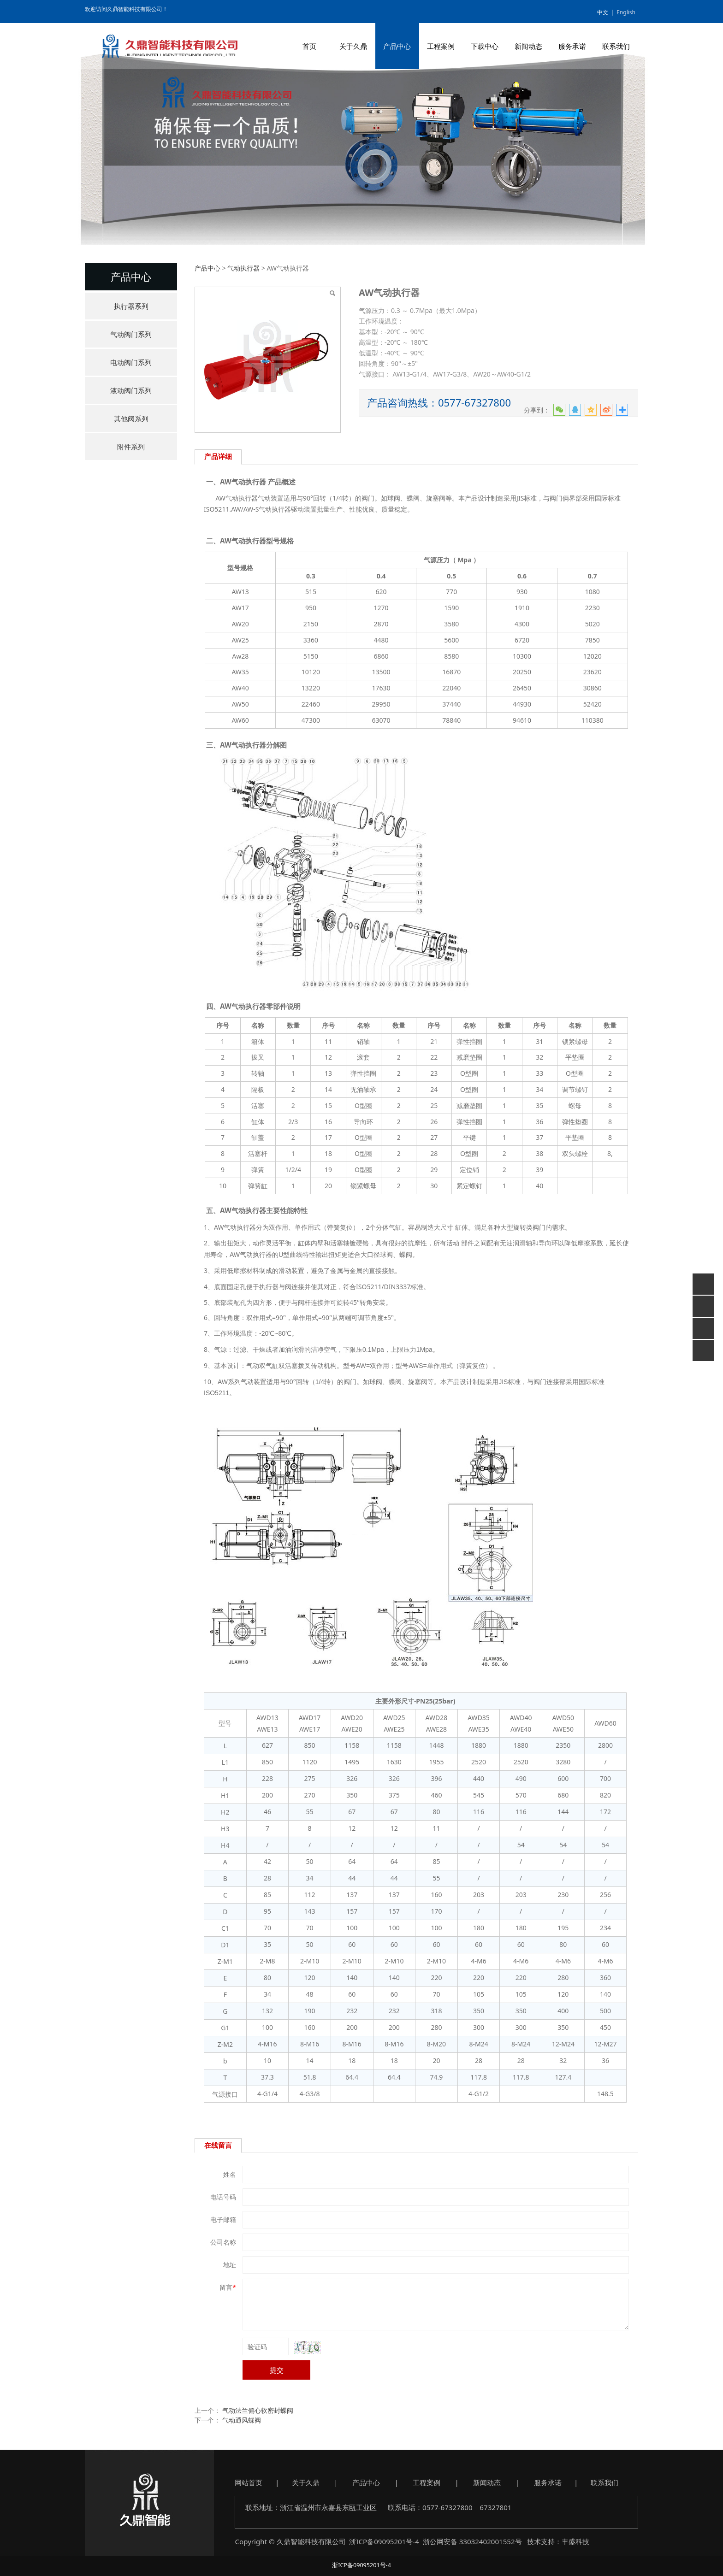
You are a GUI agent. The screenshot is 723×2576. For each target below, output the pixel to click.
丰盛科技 (575, 2541)
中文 (602, 12)
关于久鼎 (353, 46)
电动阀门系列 (131, 362)
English (625, 12)
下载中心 (484, 46)
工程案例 (441, 46)
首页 (309, 46)
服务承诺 (572, 46)
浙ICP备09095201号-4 (384, 2541)
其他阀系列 (131, 418)
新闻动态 (528, 46)
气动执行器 (243, 268)
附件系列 (131, 446)
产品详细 (218, 456)
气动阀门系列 (131, 334)
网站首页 (248, 2482)
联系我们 (616, 46)
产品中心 (397, 46)
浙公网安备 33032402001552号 (472, 2541)
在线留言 (218, 2145)
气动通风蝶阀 (241, 2420)
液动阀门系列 (131, 390)
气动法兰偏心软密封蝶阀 (257, 2410)
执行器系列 (131, 306)
